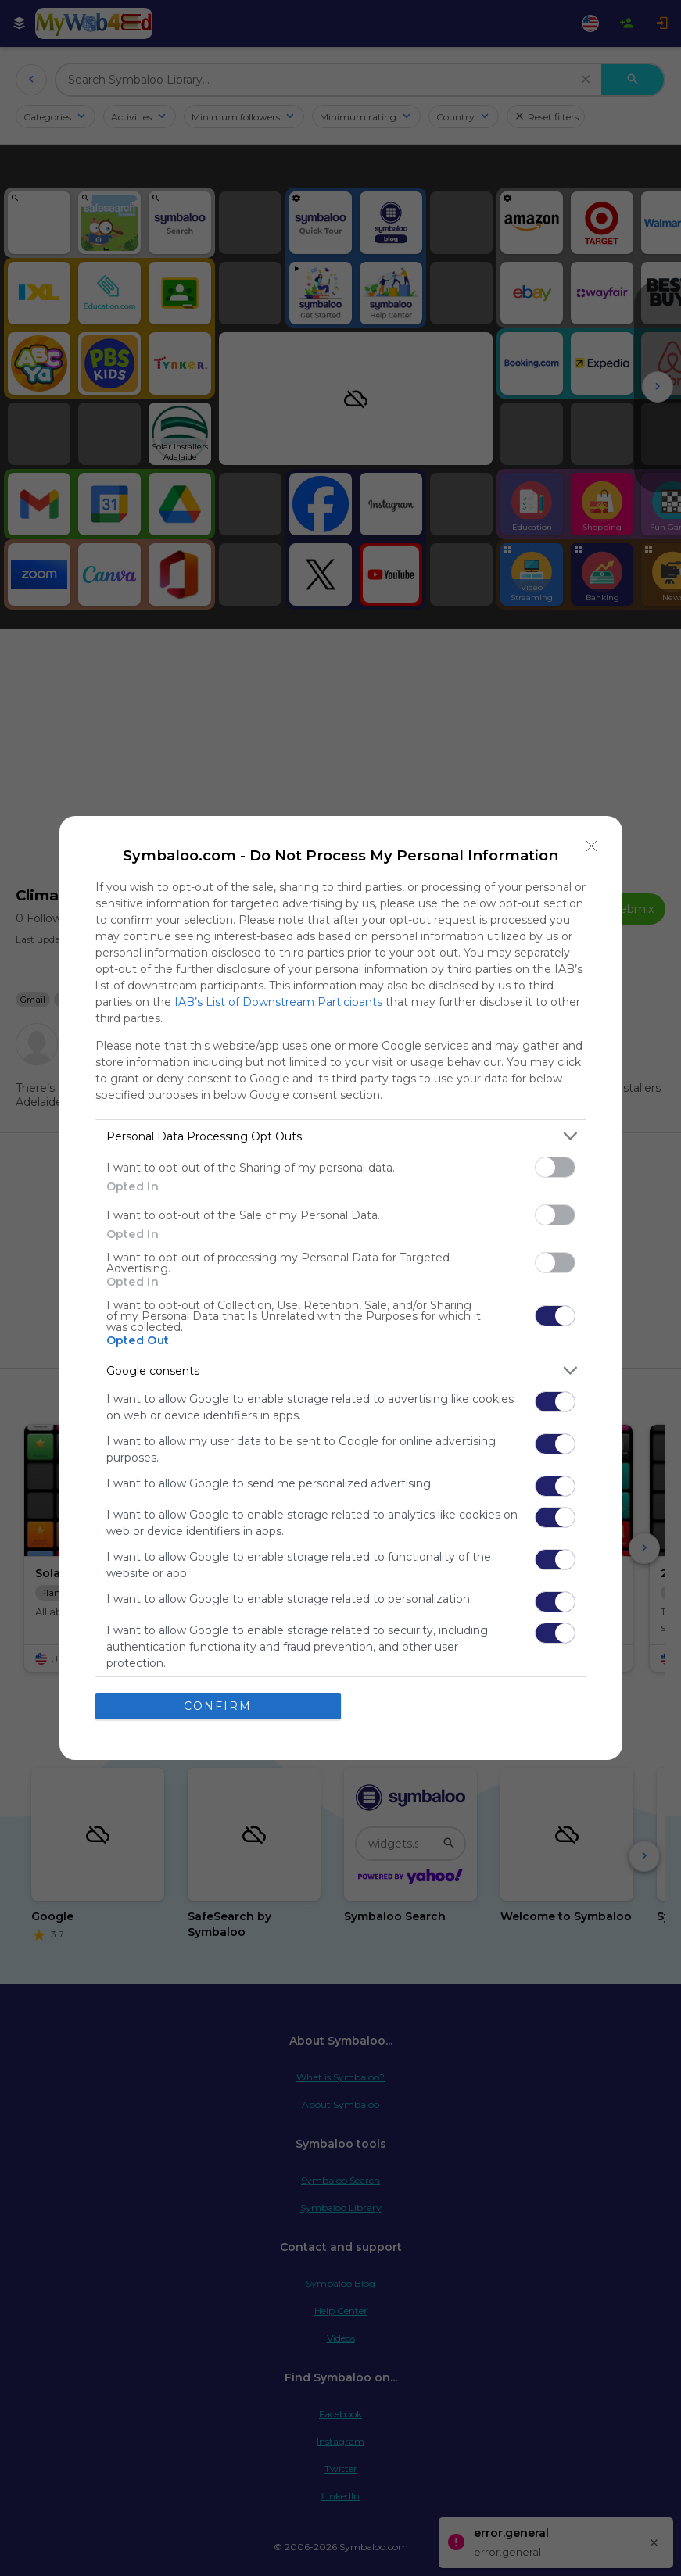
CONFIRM (218, 1706)
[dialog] (340, 1288)
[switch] (555, 1167)
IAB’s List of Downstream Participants (278, 1002)
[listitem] (340, 1136)
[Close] (592, 846)
